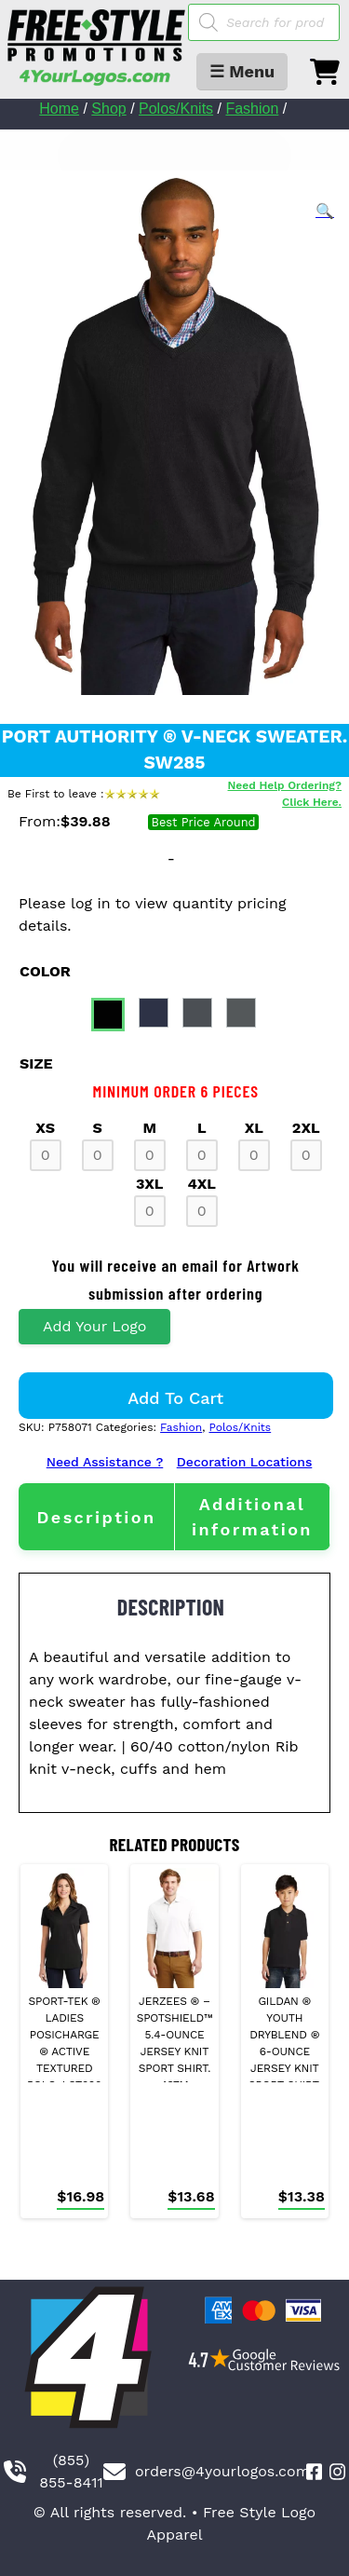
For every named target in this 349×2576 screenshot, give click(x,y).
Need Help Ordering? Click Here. (285, 794)
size (36, 1063)
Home (59, 108)
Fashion (251, 108)
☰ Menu (242, 71)
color (45, 971)
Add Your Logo (94, 1326)
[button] (324, 211)
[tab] (96, 1517)
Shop (108, 108)
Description (95, 1517)
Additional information (252, 1516)
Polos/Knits (176, 108)
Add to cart (175, 1398)
